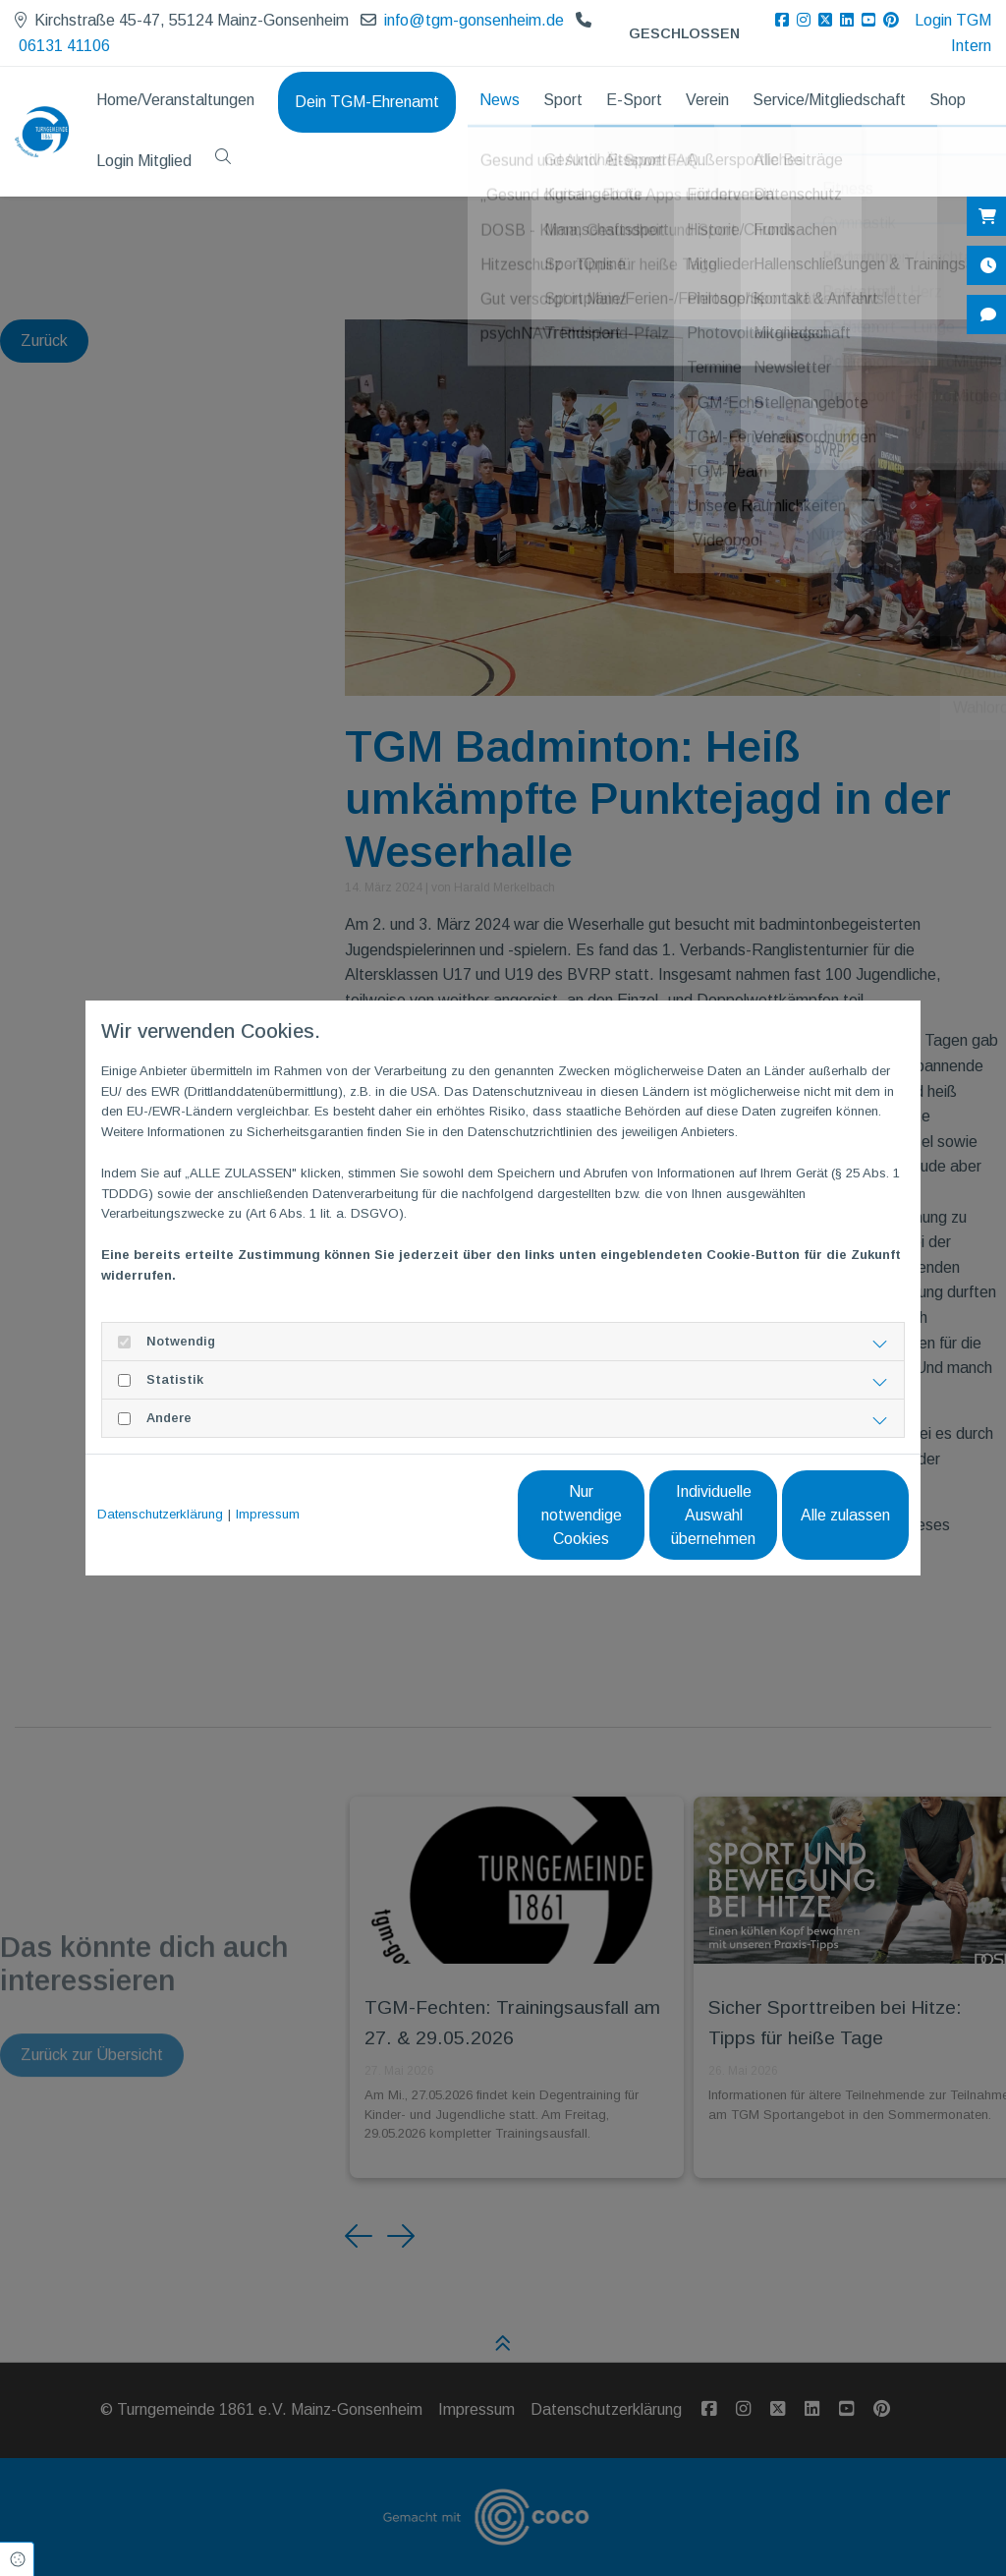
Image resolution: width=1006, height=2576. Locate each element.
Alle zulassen (818, 1515)
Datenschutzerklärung (160, 1514)
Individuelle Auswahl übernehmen (631, 1515)
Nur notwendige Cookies (444, 1515)
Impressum (268, 1514)
